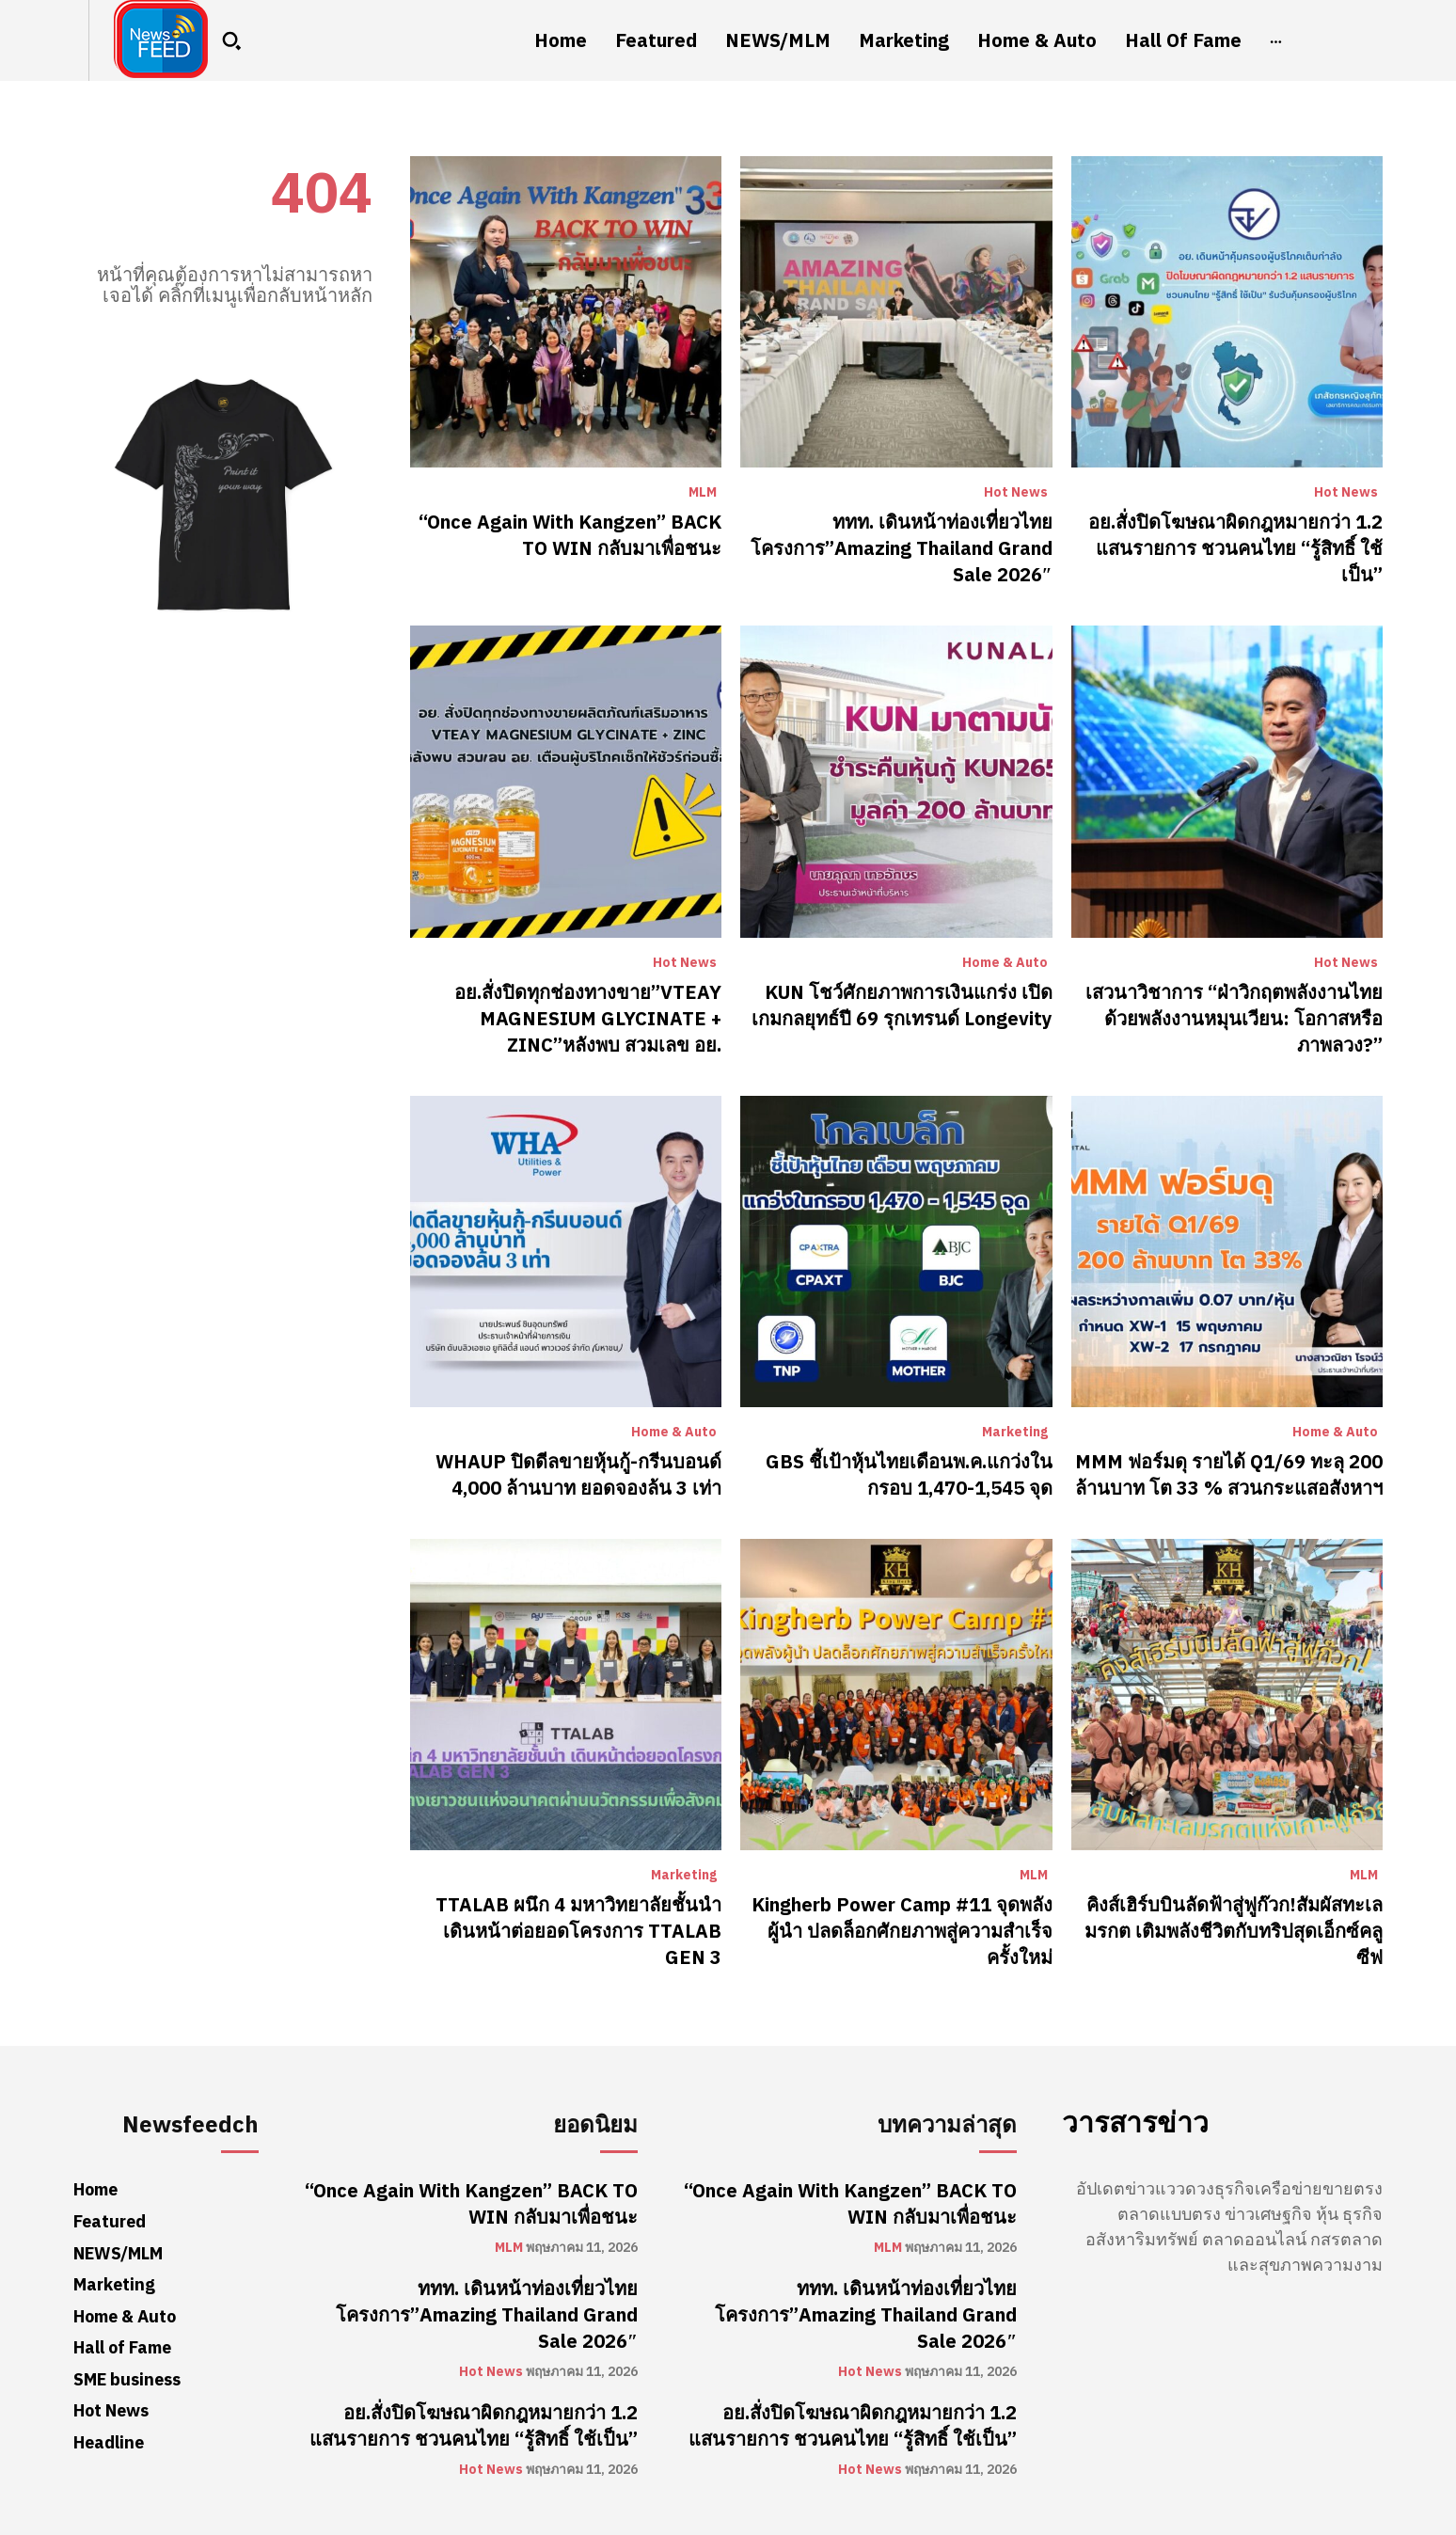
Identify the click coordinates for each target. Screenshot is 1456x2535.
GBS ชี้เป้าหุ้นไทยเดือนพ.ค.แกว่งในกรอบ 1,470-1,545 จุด (909, 1475)
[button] (231, 40)
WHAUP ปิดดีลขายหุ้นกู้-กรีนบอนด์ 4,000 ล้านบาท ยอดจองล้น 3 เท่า (578, 1475)
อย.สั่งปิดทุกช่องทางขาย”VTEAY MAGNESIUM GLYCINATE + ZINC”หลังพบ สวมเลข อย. (587, 1018)
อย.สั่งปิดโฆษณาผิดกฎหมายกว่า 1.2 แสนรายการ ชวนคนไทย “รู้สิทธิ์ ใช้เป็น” (1235, 548)
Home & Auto (1005, 963)
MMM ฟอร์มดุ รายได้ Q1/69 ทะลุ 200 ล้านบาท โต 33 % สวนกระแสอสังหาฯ (1229, 1475)
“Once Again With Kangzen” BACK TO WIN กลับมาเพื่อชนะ (570, 535)
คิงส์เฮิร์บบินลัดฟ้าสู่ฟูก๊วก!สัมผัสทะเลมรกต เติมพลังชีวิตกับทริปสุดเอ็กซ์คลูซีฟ (1233, 1931)
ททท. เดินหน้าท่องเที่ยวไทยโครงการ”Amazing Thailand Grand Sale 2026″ (901, 548)
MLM (702, 492)
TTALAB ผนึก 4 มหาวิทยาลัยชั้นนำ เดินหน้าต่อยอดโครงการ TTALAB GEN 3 (578, 1931)
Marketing (1015, 1432)
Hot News (1016, 492)
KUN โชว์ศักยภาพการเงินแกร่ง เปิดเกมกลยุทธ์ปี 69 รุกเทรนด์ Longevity (902, 1005)
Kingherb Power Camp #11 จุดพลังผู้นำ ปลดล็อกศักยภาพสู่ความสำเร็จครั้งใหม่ (902, 1931)
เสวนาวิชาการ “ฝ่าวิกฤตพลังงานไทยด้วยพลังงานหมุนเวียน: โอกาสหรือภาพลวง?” (1234, 1018)
